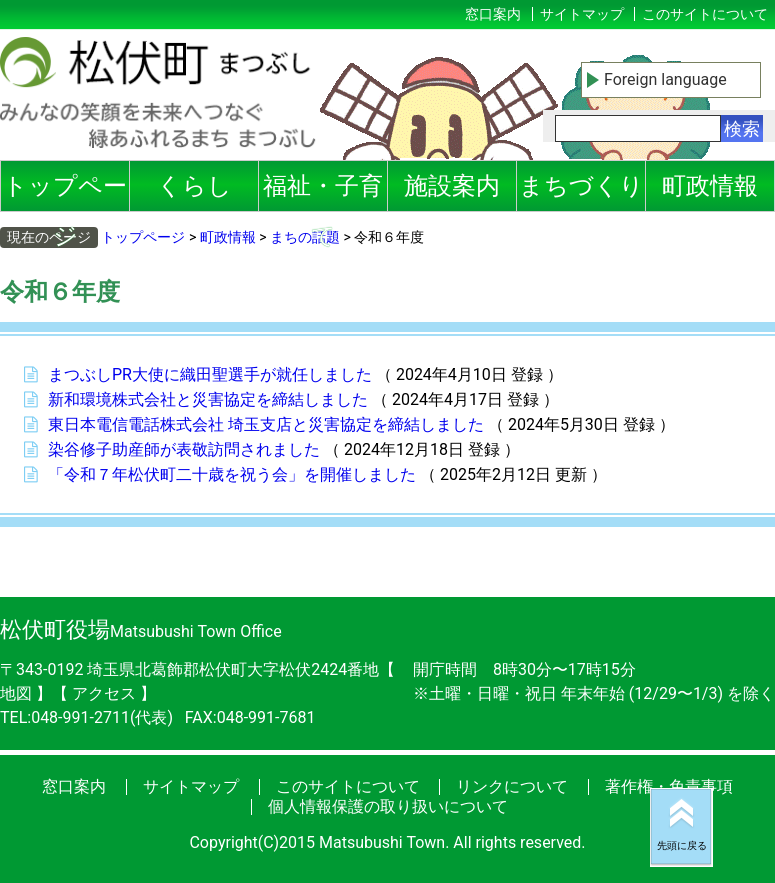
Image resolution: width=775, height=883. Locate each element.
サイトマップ (582, 14)
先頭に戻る (682, 845)
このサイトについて (705, 14)
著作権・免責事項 (669, 786)
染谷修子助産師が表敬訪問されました (184, 449)
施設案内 (452, 186)
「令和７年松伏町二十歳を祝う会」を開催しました (232, 474)
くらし (194, 186)
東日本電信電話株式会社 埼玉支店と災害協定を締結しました (266, 424)
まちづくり (581, 186)
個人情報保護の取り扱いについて (388, 806)
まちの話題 (305, 237)
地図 (18, 693)
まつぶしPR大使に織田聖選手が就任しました (210, 374)
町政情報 (710, 186)
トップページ (65, 191)
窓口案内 (493, 14)
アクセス (106, 693)
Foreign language (665, 79)
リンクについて (512, 786)
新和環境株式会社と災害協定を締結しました (208, 399)
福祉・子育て (323, 191)
